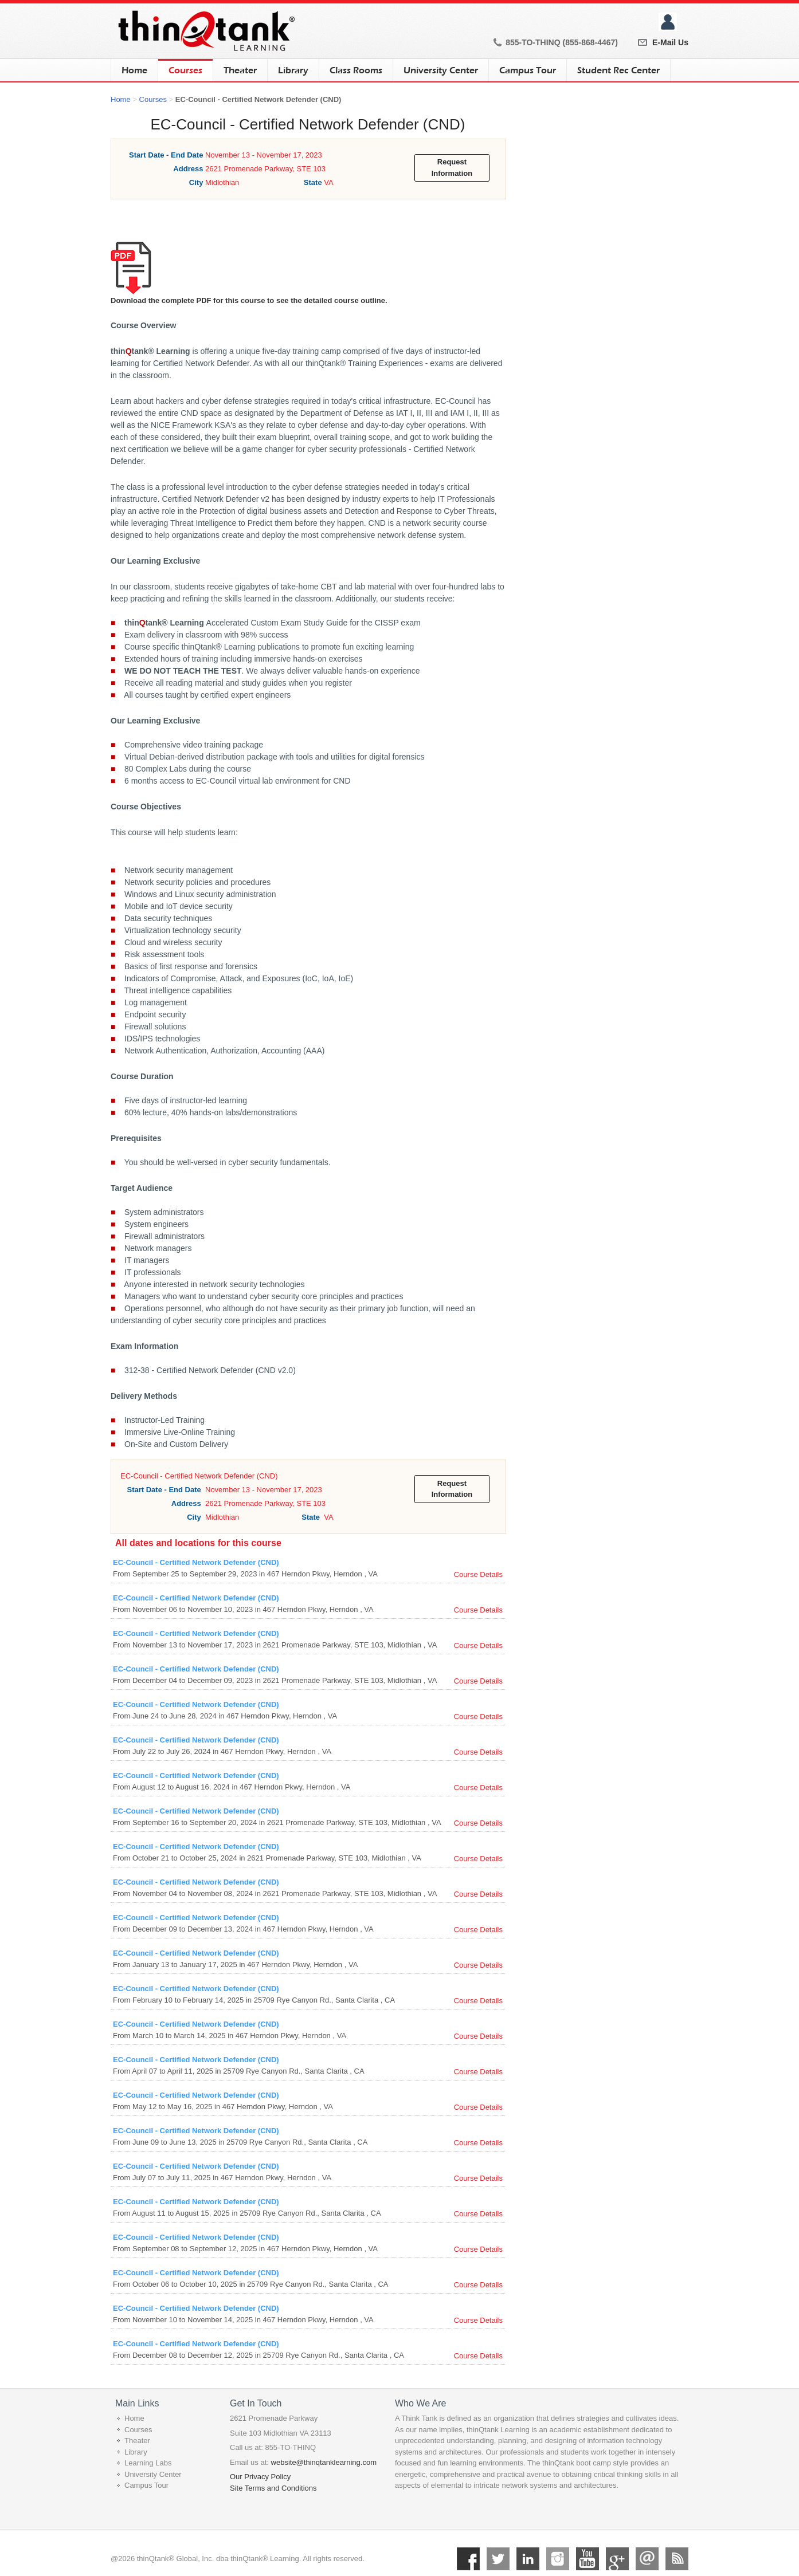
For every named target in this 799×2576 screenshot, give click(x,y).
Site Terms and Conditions (273, 2488)
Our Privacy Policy (260, 2476)
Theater (240, 70)
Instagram (557, 2558)
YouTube (587, 2558)
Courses (185, 67)
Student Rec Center (618, 70)
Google (617, 2558)
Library (293, 70)
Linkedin (527, 2558)
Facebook (468, 2558)
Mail (647, 2558)
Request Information (452, 168)
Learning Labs (147, 2463)
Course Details (478, 1574)
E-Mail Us (670, 42)
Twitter (498, 2558)
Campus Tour (527, 70)
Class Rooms (356, 70)
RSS (676, 2558)
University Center (441, 70)
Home (134, 70)
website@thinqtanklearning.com (324, 2462)
